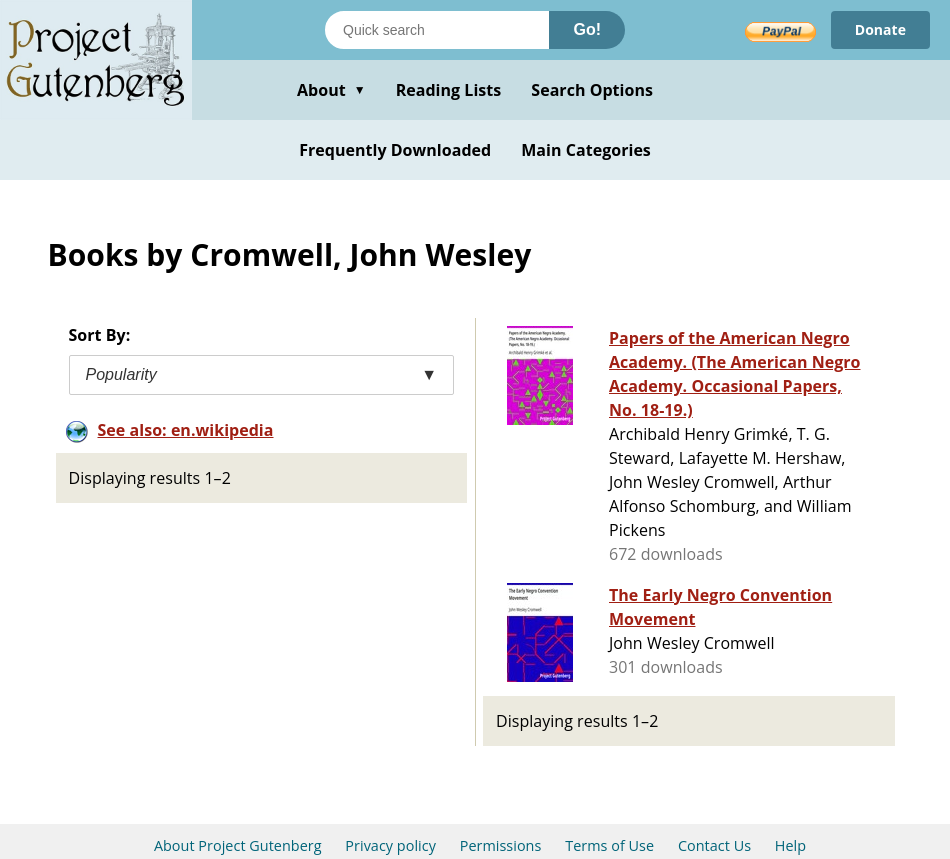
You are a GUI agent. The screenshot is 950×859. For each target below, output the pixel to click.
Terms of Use (609, 845)
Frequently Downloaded (395, 150)
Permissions (501, 845)
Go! (587, 29)
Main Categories (586, 150)
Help (790, 845)
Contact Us (714, 845)
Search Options (592, 90)
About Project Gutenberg (238, 845)
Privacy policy (390, 845)
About (331, 90)
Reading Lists (449, 90)
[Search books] (437, 30)
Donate (880, 29)
